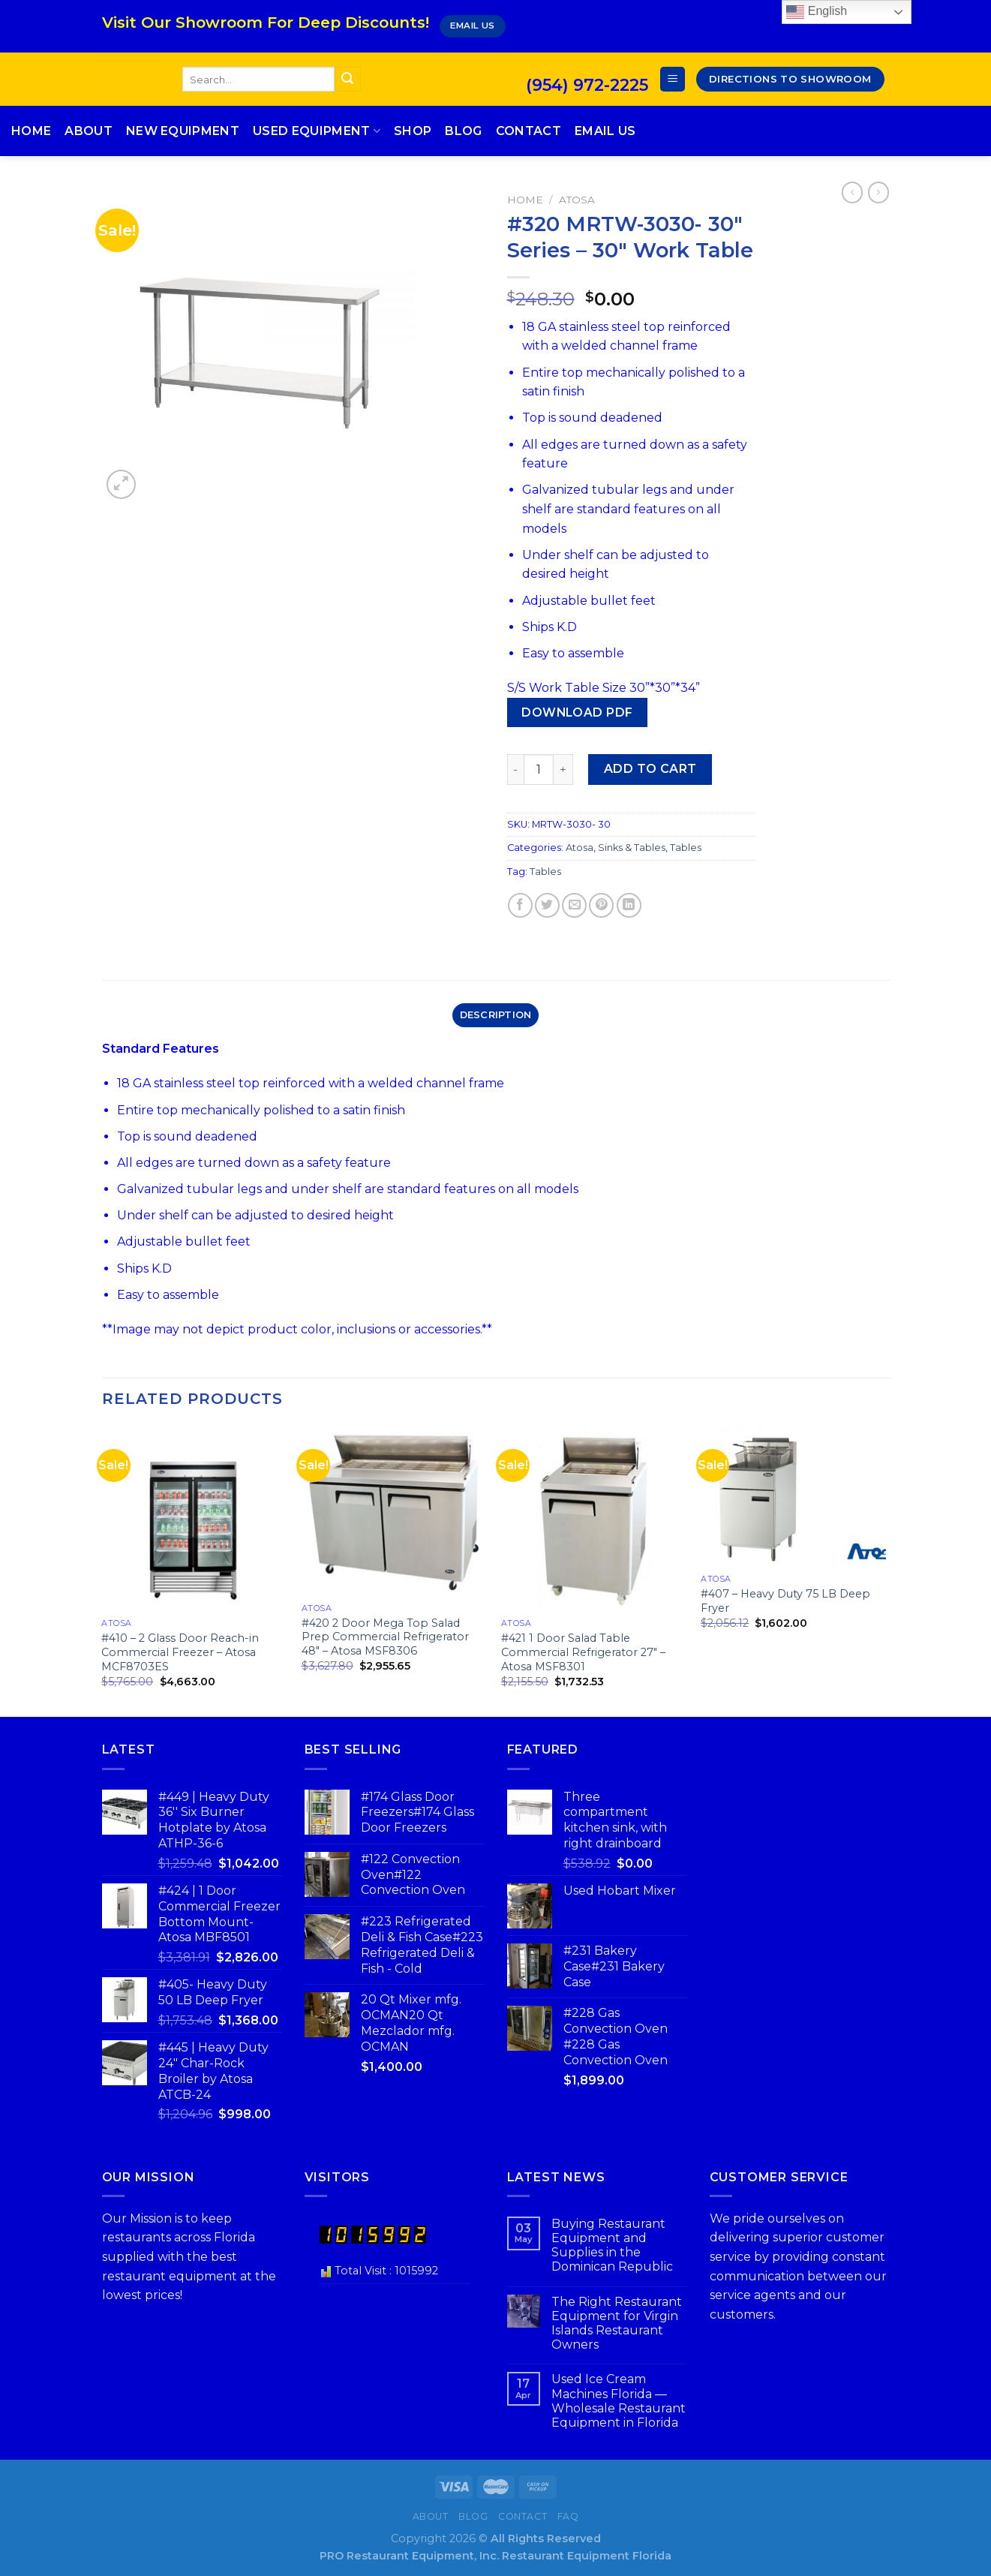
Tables (685, 847)
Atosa (577, 200)
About (89, 131)
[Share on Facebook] (520, 905)
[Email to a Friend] (574, 905)
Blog (463, 131)
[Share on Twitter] (547, 905)
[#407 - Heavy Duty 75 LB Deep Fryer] (793, 1496)
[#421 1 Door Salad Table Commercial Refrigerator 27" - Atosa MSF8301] (593, 1519)
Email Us (605, 131)
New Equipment (182, 131)
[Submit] (347, 79)
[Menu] (672, 79)
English (816, 12)
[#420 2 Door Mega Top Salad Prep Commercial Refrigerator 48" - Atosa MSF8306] (394, 1511)
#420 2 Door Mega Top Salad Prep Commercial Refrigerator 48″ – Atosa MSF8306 (385, 1637)
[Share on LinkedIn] (629, 905)
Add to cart (650, 769)
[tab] (495, 1015)
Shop (412, 131)
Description (496, 1014)
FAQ (568, 2516)
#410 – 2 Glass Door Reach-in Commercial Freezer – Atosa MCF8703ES (180, 1652)
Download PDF (577, 712)
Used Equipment (316, 131)
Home (31, 131)
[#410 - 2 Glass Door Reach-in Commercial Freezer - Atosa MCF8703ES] (194, 1519)
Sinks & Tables (631, 847)
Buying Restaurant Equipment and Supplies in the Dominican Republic (612, 2245)
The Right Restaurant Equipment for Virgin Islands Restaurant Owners (616, 2323)
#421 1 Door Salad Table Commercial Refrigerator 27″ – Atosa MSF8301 (583, 1652)
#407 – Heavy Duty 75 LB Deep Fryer (785, 1601)
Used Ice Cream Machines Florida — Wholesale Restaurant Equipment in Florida (618, 2401)
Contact (528, 131)
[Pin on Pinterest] (601, 905)
